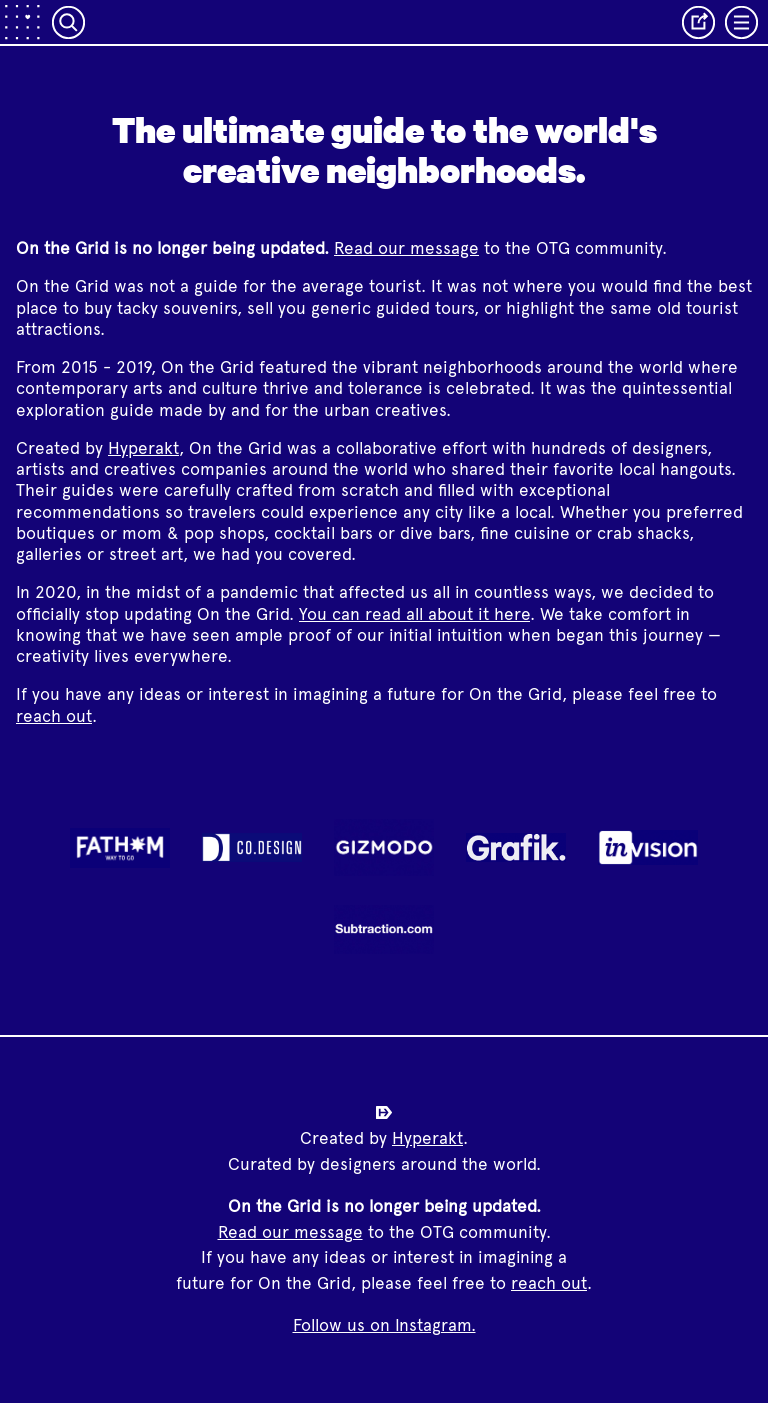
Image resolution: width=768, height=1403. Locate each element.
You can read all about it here (414, 614)
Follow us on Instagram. (384, 1325)
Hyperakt (143, 448)
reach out (54, 716)
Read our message (406, 248)
